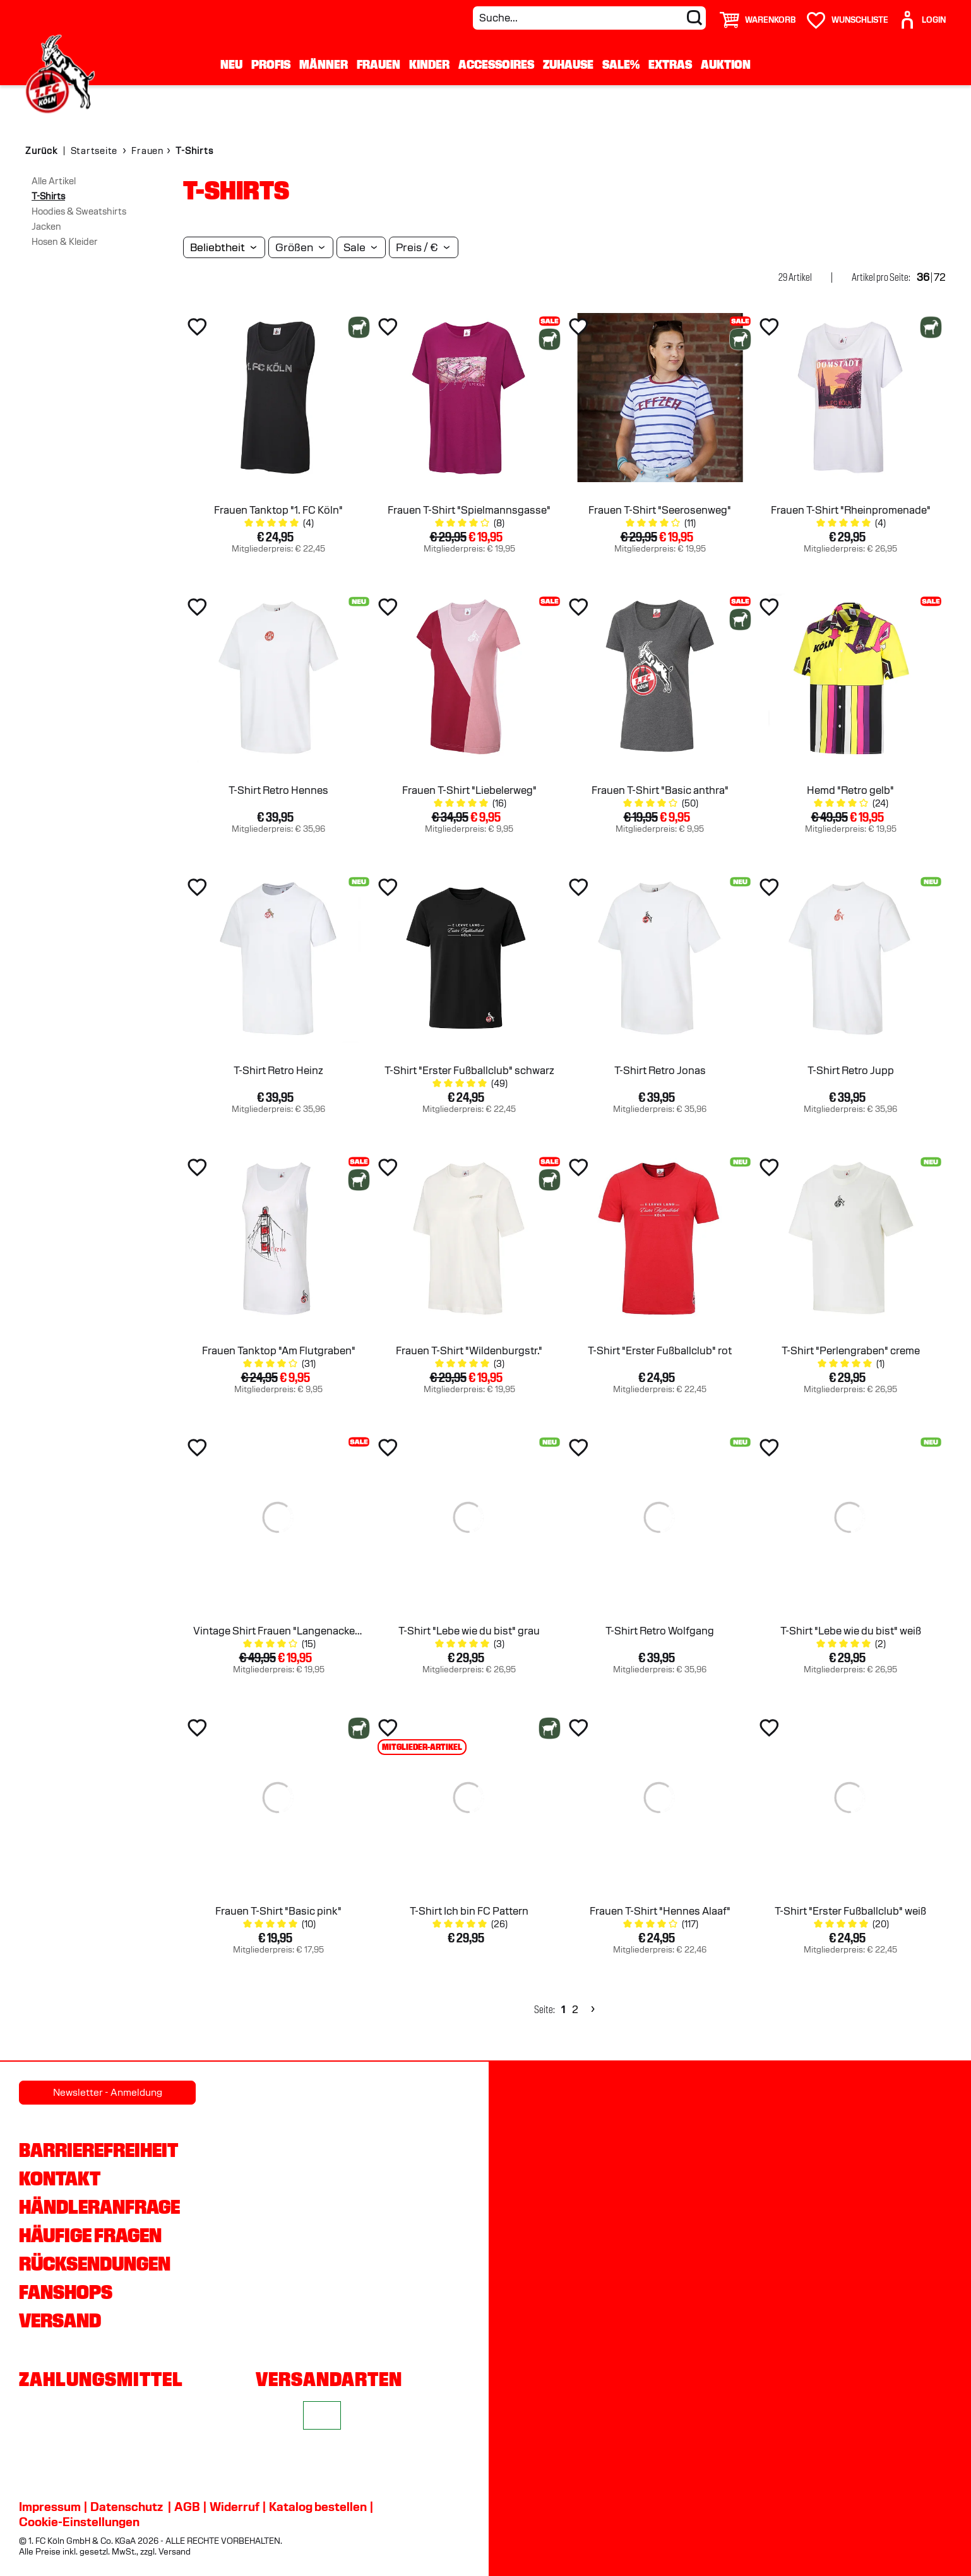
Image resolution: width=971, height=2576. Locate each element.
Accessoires (496, 64)
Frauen (378, 64)
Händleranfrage (99, 2206)
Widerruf (234, 2506)
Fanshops (65, 2292)
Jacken (46, 226)
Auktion (726, 64)
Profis (270, 64)
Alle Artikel (54, 181)
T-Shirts (48, 196)
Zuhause (568, 64)
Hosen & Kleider (65, 241)
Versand (60, 2320)
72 (940, 277)
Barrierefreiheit (98, 2150)
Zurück (41, 150)
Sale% (621, 64)
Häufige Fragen (90, 2235)
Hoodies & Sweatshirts (79, 211)
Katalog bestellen (318, 2506)
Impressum (50, 2506)
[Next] (591, 2009)
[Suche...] (589, 18)
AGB (187, 2506)
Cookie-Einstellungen (79, 2521)
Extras (670, 64)
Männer (323, 64)
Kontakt (59, 2178)
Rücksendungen (94, 2263)
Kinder (429, 64)
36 (923, 277)
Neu (231, 64)
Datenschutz (126, 2506)
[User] (922, 14)
